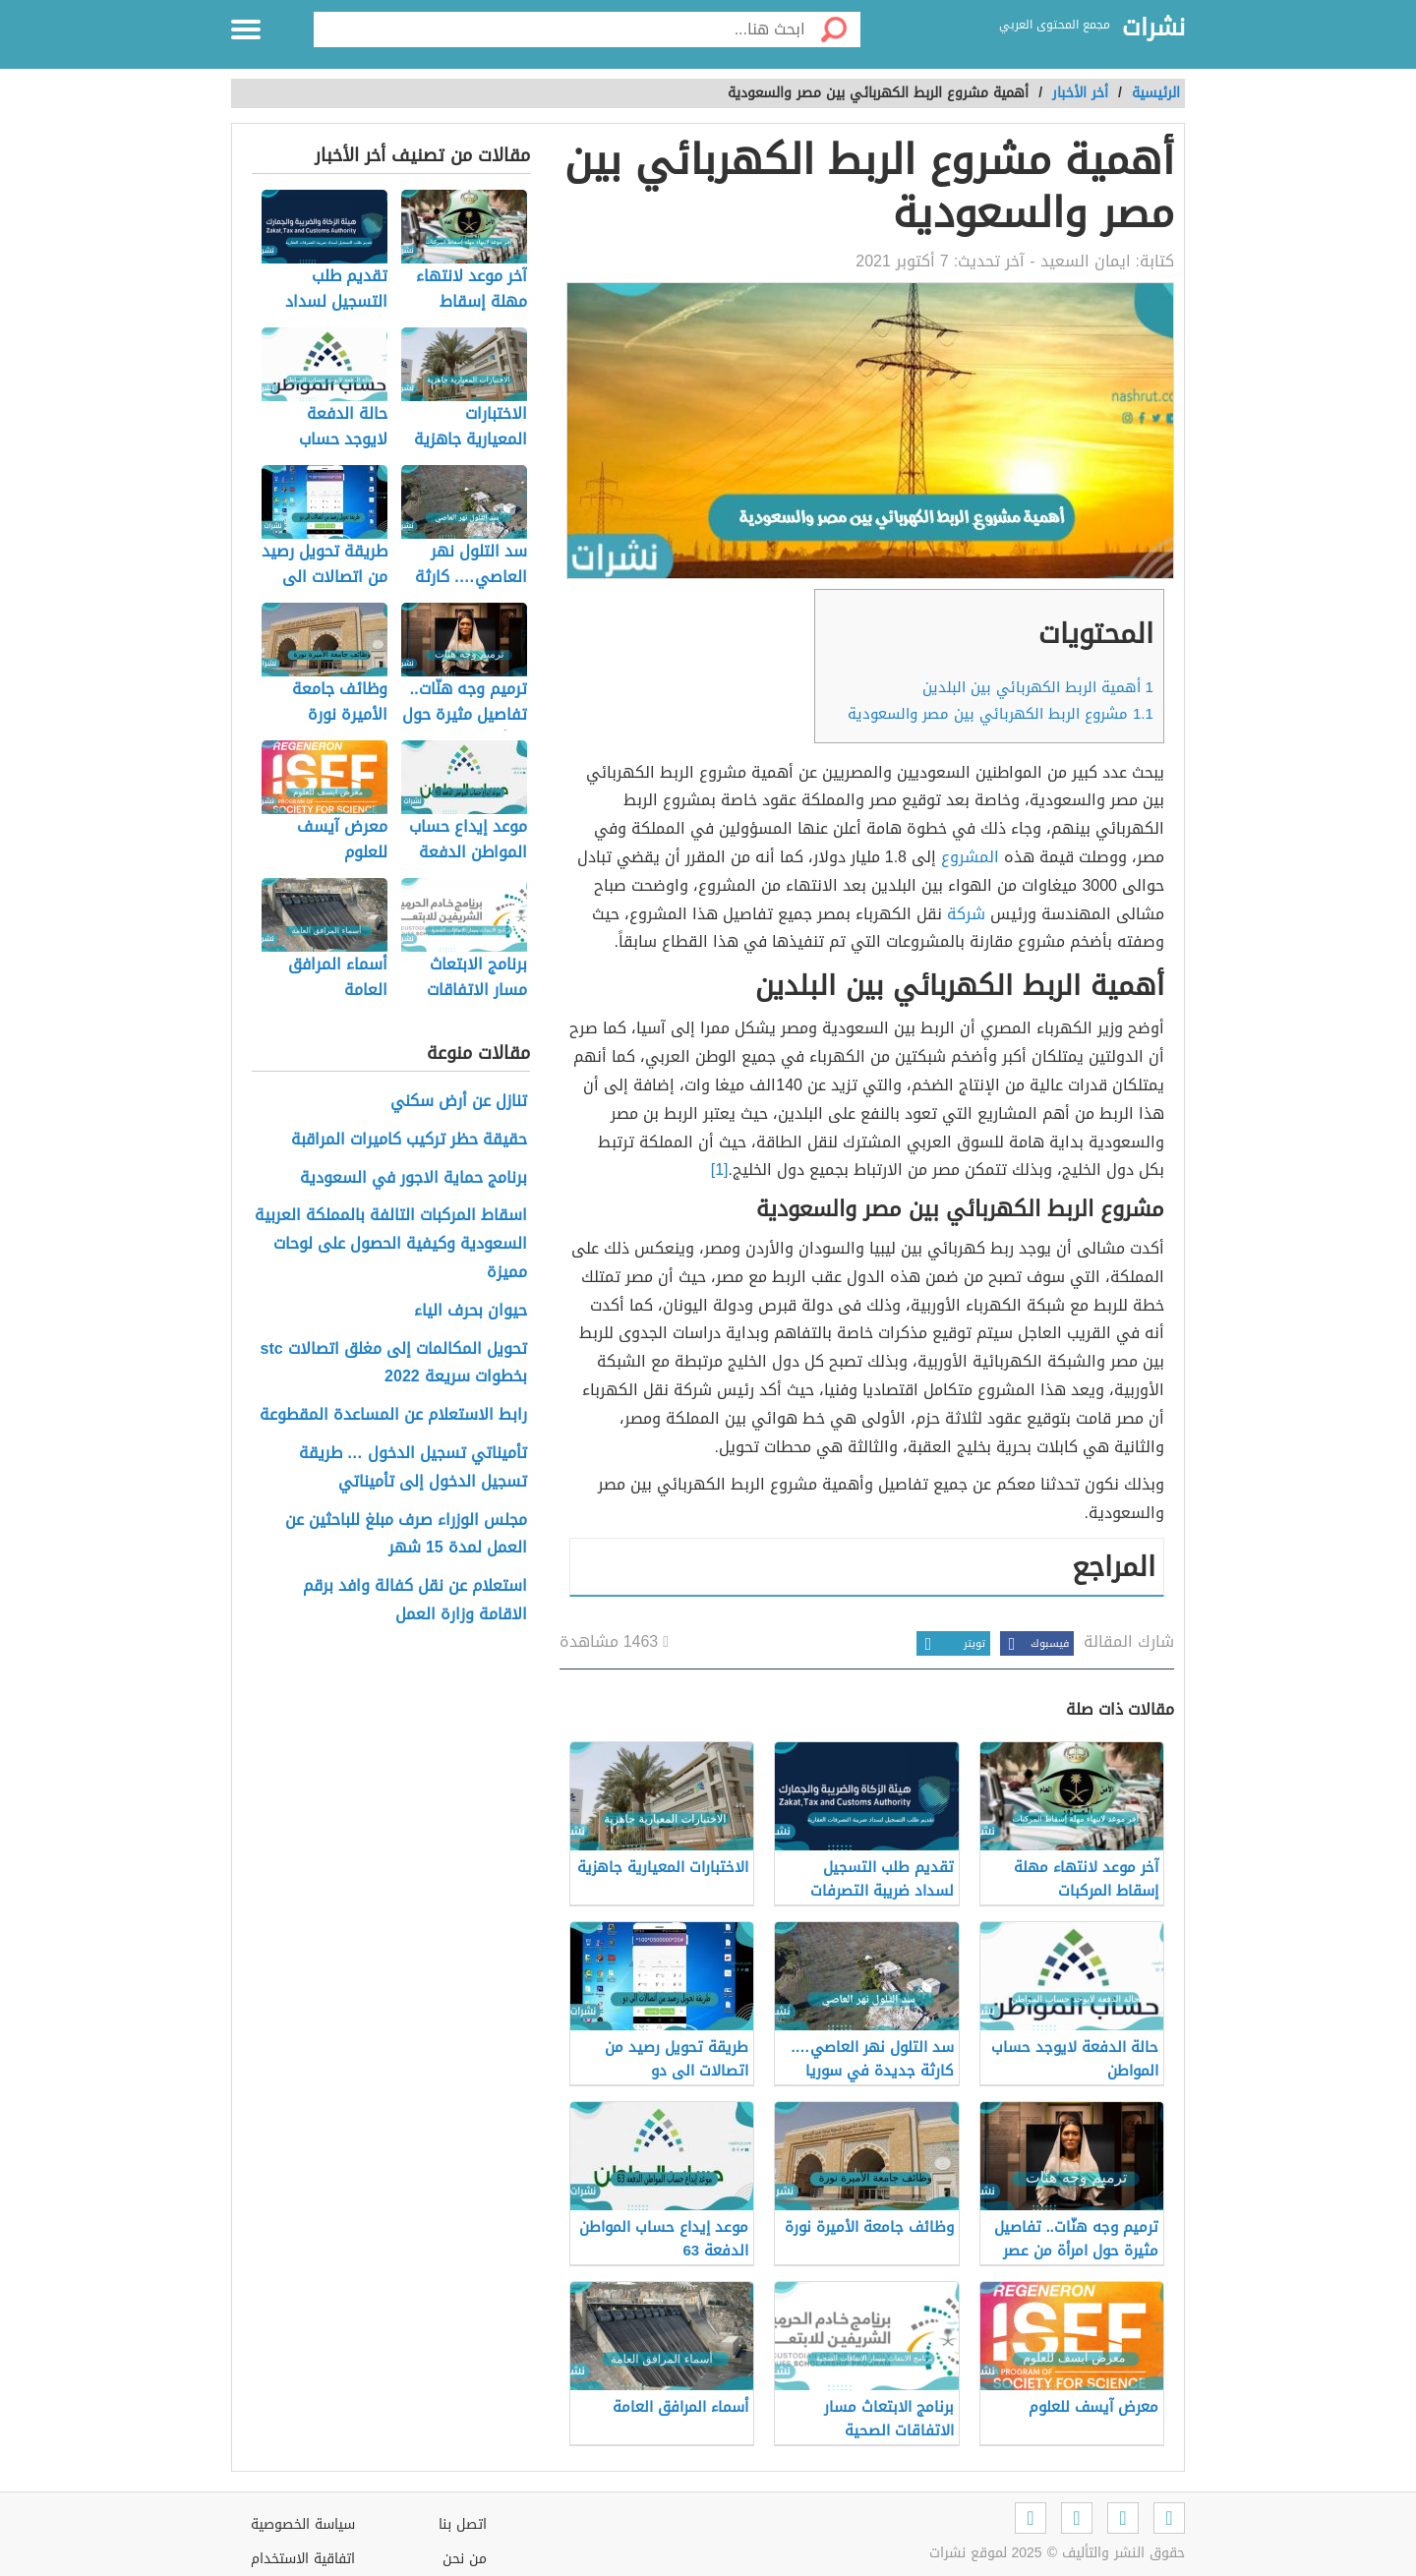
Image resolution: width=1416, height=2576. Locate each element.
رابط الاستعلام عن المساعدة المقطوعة (393, 1415)
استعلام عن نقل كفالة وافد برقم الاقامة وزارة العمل (415, 1600)
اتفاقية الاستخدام (303, 2559)
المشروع (970, 857)
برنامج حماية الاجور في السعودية (413, 1178)
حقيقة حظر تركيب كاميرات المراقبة (409, 1140)
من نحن (464, 2559)
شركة (966, 914)
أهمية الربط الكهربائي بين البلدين (1037, 687)
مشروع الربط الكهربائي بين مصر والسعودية (1000, 714)
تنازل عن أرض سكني (458, 1101)
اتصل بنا (463, 2524)
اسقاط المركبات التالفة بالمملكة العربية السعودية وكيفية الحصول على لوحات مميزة (391, 1243)
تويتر (950, 1643)
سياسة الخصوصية (303, 2524)
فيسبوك (1034, 1643)
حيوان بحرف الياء (470, 1311)
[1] (720, 1169)
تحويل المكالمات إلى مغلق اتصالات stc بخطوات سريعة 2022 (394, 1363)
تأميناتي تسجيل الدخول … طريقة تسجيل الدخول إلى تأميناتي (413, 1467)
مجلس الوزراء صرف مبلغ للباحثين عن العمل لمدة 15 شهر (406, 1534)
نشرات (1153, 28)
